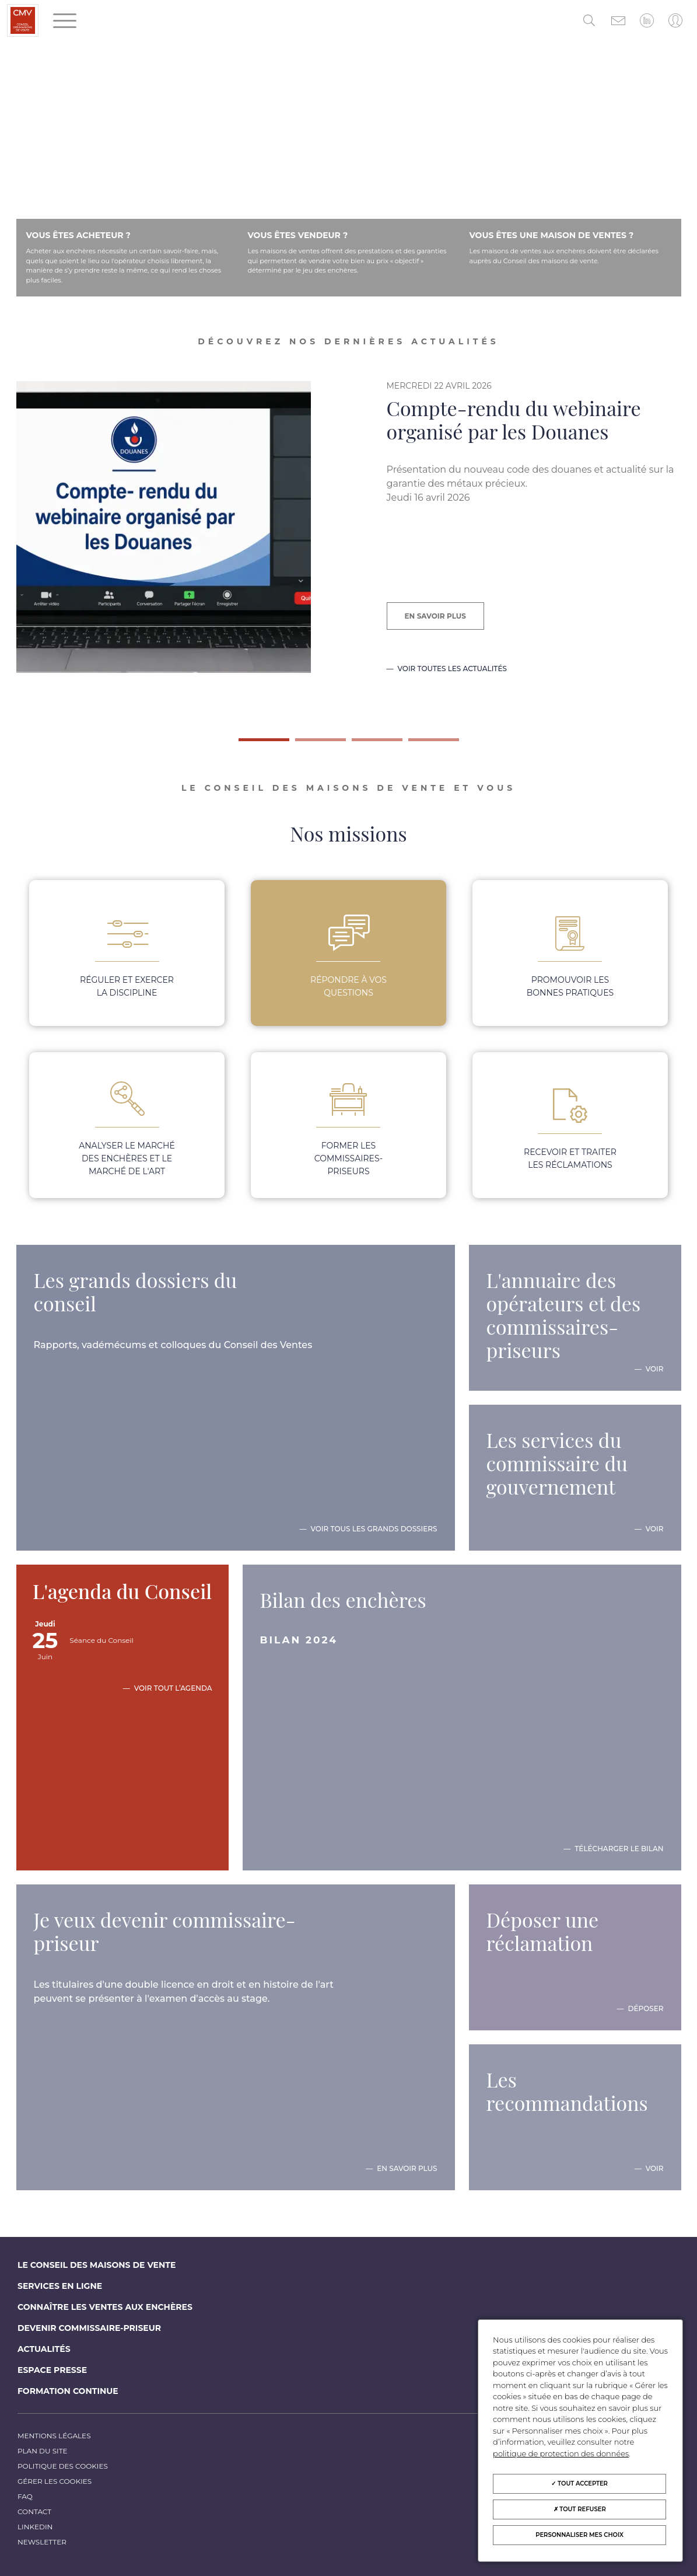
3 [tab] (357, 744)
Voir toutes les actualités (452, 669)
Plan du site (42, 2450)
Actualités (44, 2349)
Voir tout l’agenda (173, 1688)
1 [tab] (244, 744)
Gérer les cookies (54, 2481)
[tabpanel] (348, 550)
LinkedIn (34, 2526)
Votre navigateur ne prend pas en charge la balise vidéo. (348, 180)
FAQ (25, 2496)
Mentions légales (54, 2435)
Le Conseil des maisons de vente (96, 2265)
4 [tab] (414, 744)
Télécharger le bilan (619, 1849)
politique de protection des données (561, 2453)
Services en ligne (59, 2286)
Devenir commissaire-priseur (89, 2328)
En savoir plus (435, 616)
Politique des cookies (62, 2466)
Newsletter (41, 2541)
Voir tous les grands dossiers (373, 1529)
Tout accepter (579, 2483)
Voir (655, 1369)
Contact (34, 2511)
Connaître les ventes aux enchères (104, 2307)
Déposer (646, 2009)
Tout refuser (580, 2509)
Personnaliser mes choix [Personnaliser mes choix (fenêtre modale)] (579, 2535)
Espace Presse (52, 2370)
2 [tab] (301, 744)
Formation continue (67, 2391)
